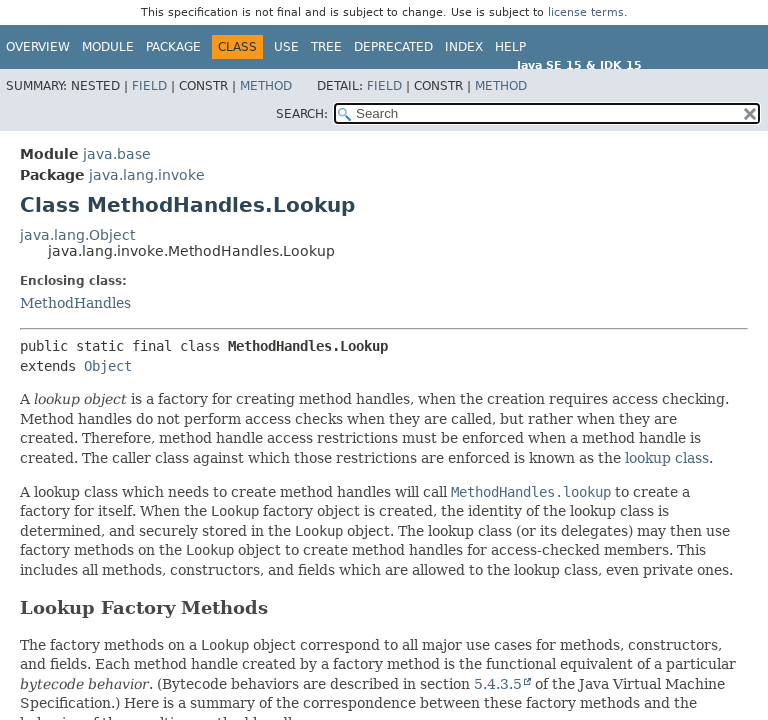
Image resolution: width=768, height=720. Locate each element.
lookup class (667, 458)
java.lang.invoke (147, 175)
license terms (586, 12)
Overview (38, 47)
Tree (326, 47)
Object (108, 366)
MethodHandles (75, 303)
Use (286, 47)
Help (510, 47)
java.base (117, 154)
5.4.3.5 (498, 684)
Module (108, 47)
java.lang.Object (77, 235)
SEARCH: (302, 114)
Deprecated (393, 47)
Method (266, 86)
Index (464, 47)
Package (173, 47)
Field (149, 86)
